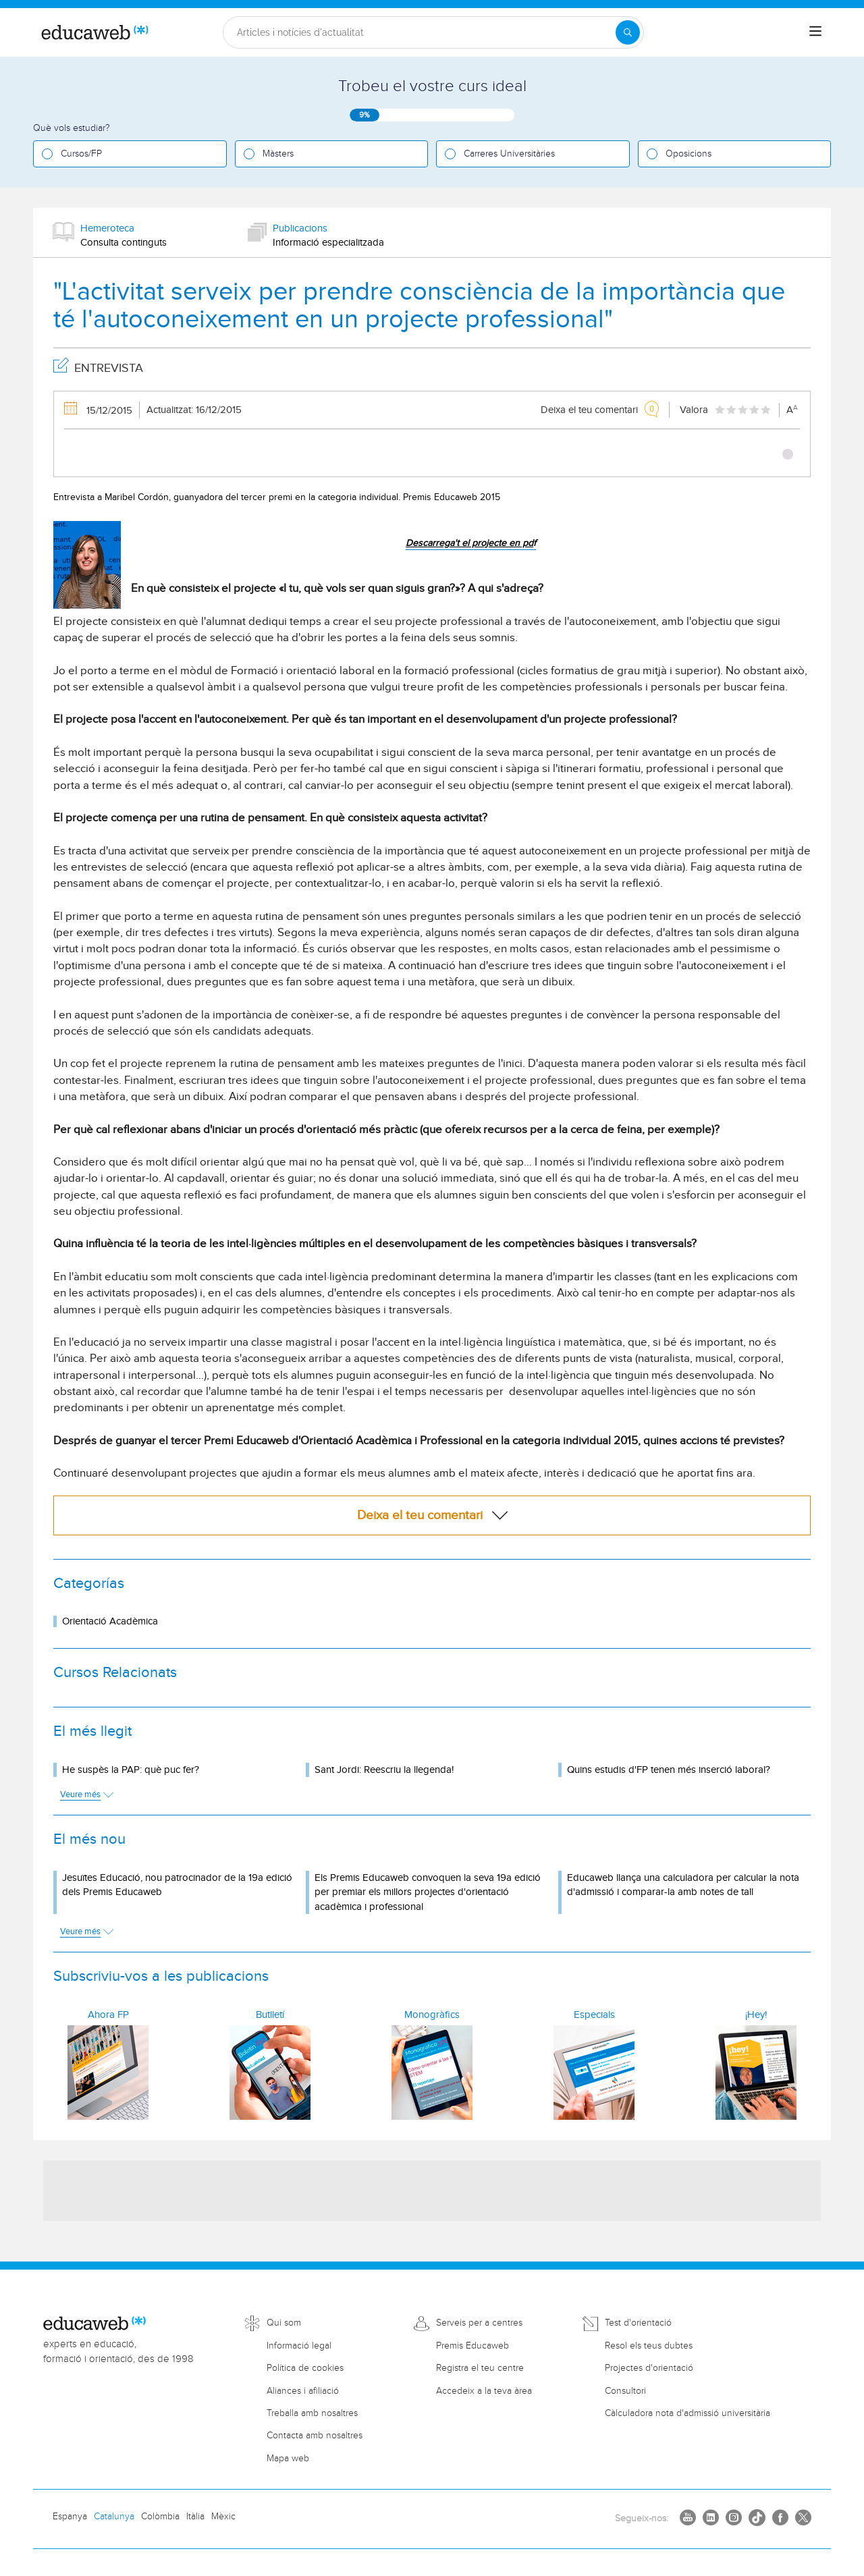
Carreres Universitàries (509, 153)
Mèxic (223, 2516)
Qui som (284, 2323)
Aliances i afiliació (303, 2391)
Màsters (278, 153)
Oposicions (688, 153)
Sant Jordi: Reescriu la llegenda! (384, 1770)
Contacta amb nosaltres (314, 2435)
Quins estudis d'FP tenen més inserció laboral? (668, 1770)
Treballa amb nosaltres (312, 2413)
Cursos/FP (81, 153)
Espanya (70, 2516)
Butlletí (270, 2015)
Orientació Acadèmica (110, 1621)
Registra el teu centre (480, 2368)
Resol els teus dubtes (649, 2345)
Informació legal (299, 2345)
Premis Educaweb (472, 2345)
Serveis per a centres (479, 2323)
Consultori (625, 2391)
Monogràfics (432, 2015)
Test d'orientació (638, 2323)
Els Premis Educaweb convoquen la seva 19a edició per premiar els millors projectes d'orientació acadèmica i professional (428, 1892)
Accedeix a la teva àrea (484, 2391)
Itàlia (195, 2516)
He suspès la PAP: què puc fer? (130, 1770)
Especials (594, 2015)
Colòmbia (160, 2516)
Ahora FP (108, 2015)
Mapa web (288, 2458)
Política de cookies (305, 2368)
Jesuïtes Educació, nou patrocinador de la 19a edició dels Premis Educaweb (177, 1885)
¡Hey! (756, 2015)
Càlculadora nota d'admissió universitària (687, 2413)
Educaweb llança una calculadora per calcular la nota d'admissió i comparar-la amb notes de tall (683, 1885)
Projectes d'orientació (649, 2368)
